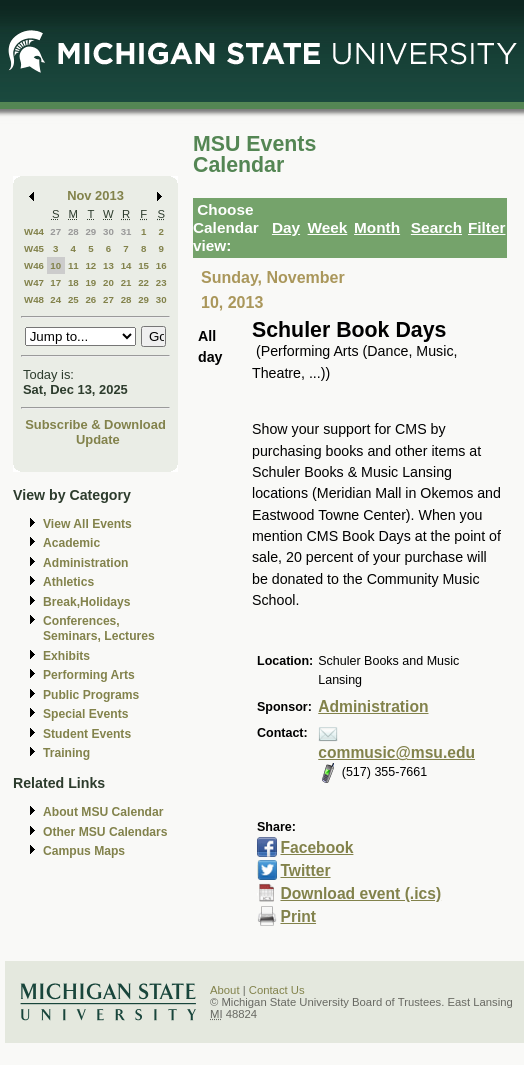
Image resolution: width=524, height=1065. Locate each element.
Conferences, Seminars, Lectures (99, 628)
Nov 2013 (95, 195)
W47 (34, 282)
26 (90, 299)
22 (143, 282)
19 (90, 282)
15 (143, 265)
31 (126, 231)
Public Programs (91, 695)
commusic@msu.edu (396, 752)
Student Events (87, 734)
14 (126, 265)
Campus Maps (84, 851)
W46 (34, 265)
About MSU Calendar (103, 812)
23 (161, 282)
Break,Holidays (87, 602)
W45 (34, 248)
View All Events (87, 524)
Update (98, 439)
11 (73, 265)
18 (73, 282)
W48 (34, 299)
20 (108, 282)
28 (73, 231)
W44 (34, 231)
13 (108, 265)
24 (55, 299)
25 (73, 299)
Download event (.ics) (360, 893)
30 (108, 231)
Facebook (316, 847)
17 (55, 282)
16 (161, 265)
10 (55, 265)
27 (55, 231)
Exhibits (66, 656)
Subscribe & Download (95, 424)
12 (90, 265)
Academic (71, 543)
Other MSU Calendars (105, 832)
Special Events (85, 714)
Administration (85, 563)
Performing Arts (89, 675)
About (225, 990)
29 (90, 231)
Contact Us (277, 990)
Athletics (68, 582)
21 (126, 282)
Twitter (305, 870)
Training (66, 753)
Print (298, 916)
